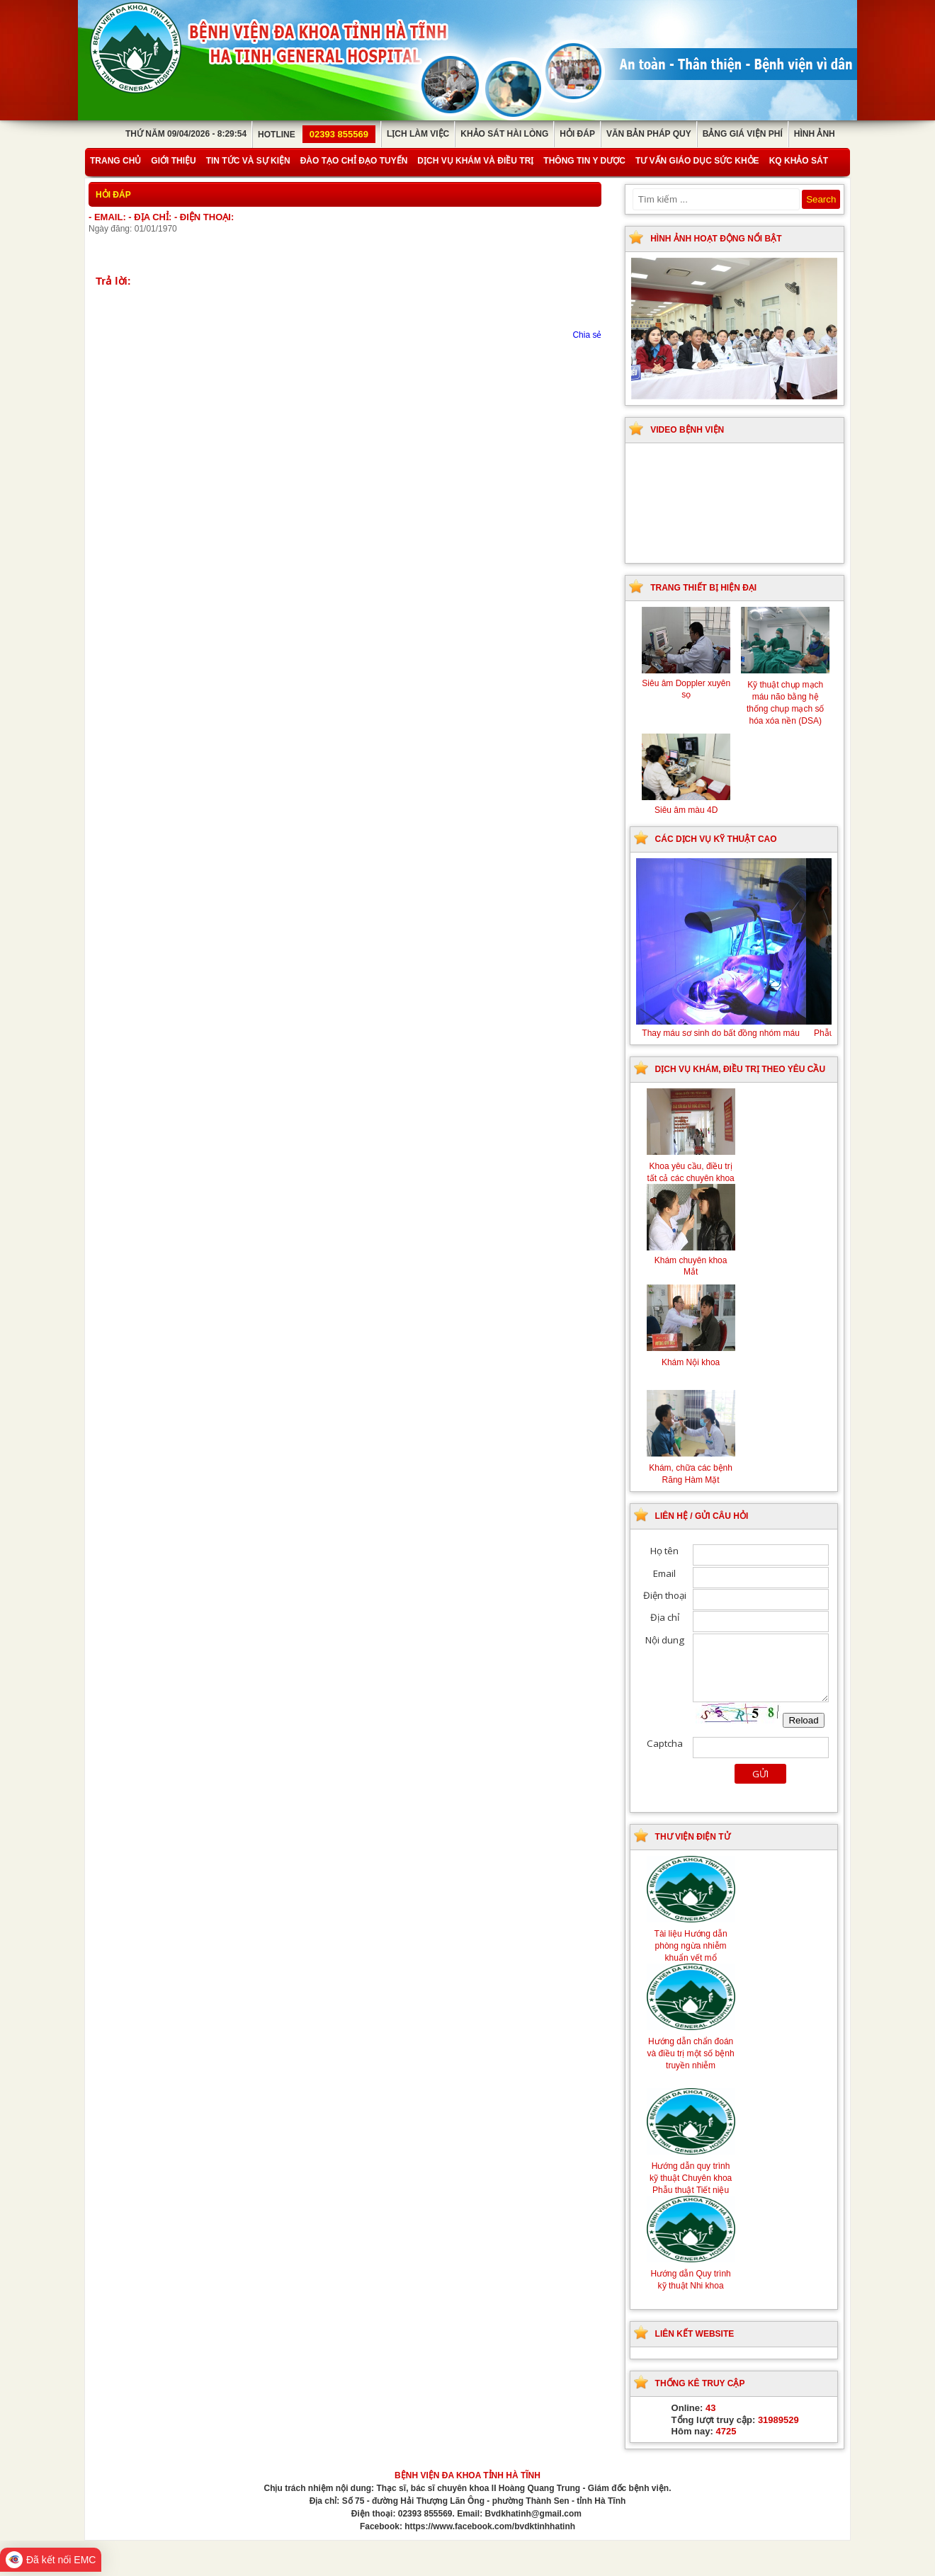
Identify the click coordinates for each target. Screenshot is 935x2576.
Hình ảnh (814, 134)
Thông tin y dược (584, 161)
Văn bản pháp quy (648, 134)
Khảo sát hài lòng (504, 134)
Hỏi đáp (577, 134)
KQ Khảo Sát (798, 161)
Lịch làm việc (418, 134)
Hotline (316, 134)
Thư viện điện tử (692, 1837)
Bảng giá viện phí (743, 134)
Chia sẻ (586, 335)
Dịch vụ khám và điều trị (475, 161)
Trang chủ (115, 161)
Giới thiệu (173, 161)
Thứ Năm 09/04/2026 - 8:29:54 (185, 134)
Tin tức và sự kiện (248, 161)
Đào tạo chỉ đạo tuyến (354, 161)
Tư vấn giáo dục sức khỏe (697, 161)
